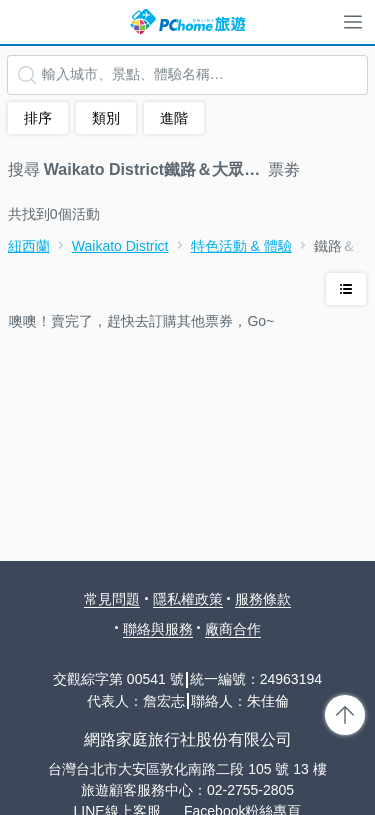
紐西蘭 (29, 246)
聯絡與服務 (158, 629)
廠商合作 (233, 629)
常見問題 (112, 599)
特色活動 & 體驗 (241, 246)
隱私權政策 (188, 599)
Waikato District (120, 246)
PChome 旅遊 (188, 22)
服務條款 (263, 599)
